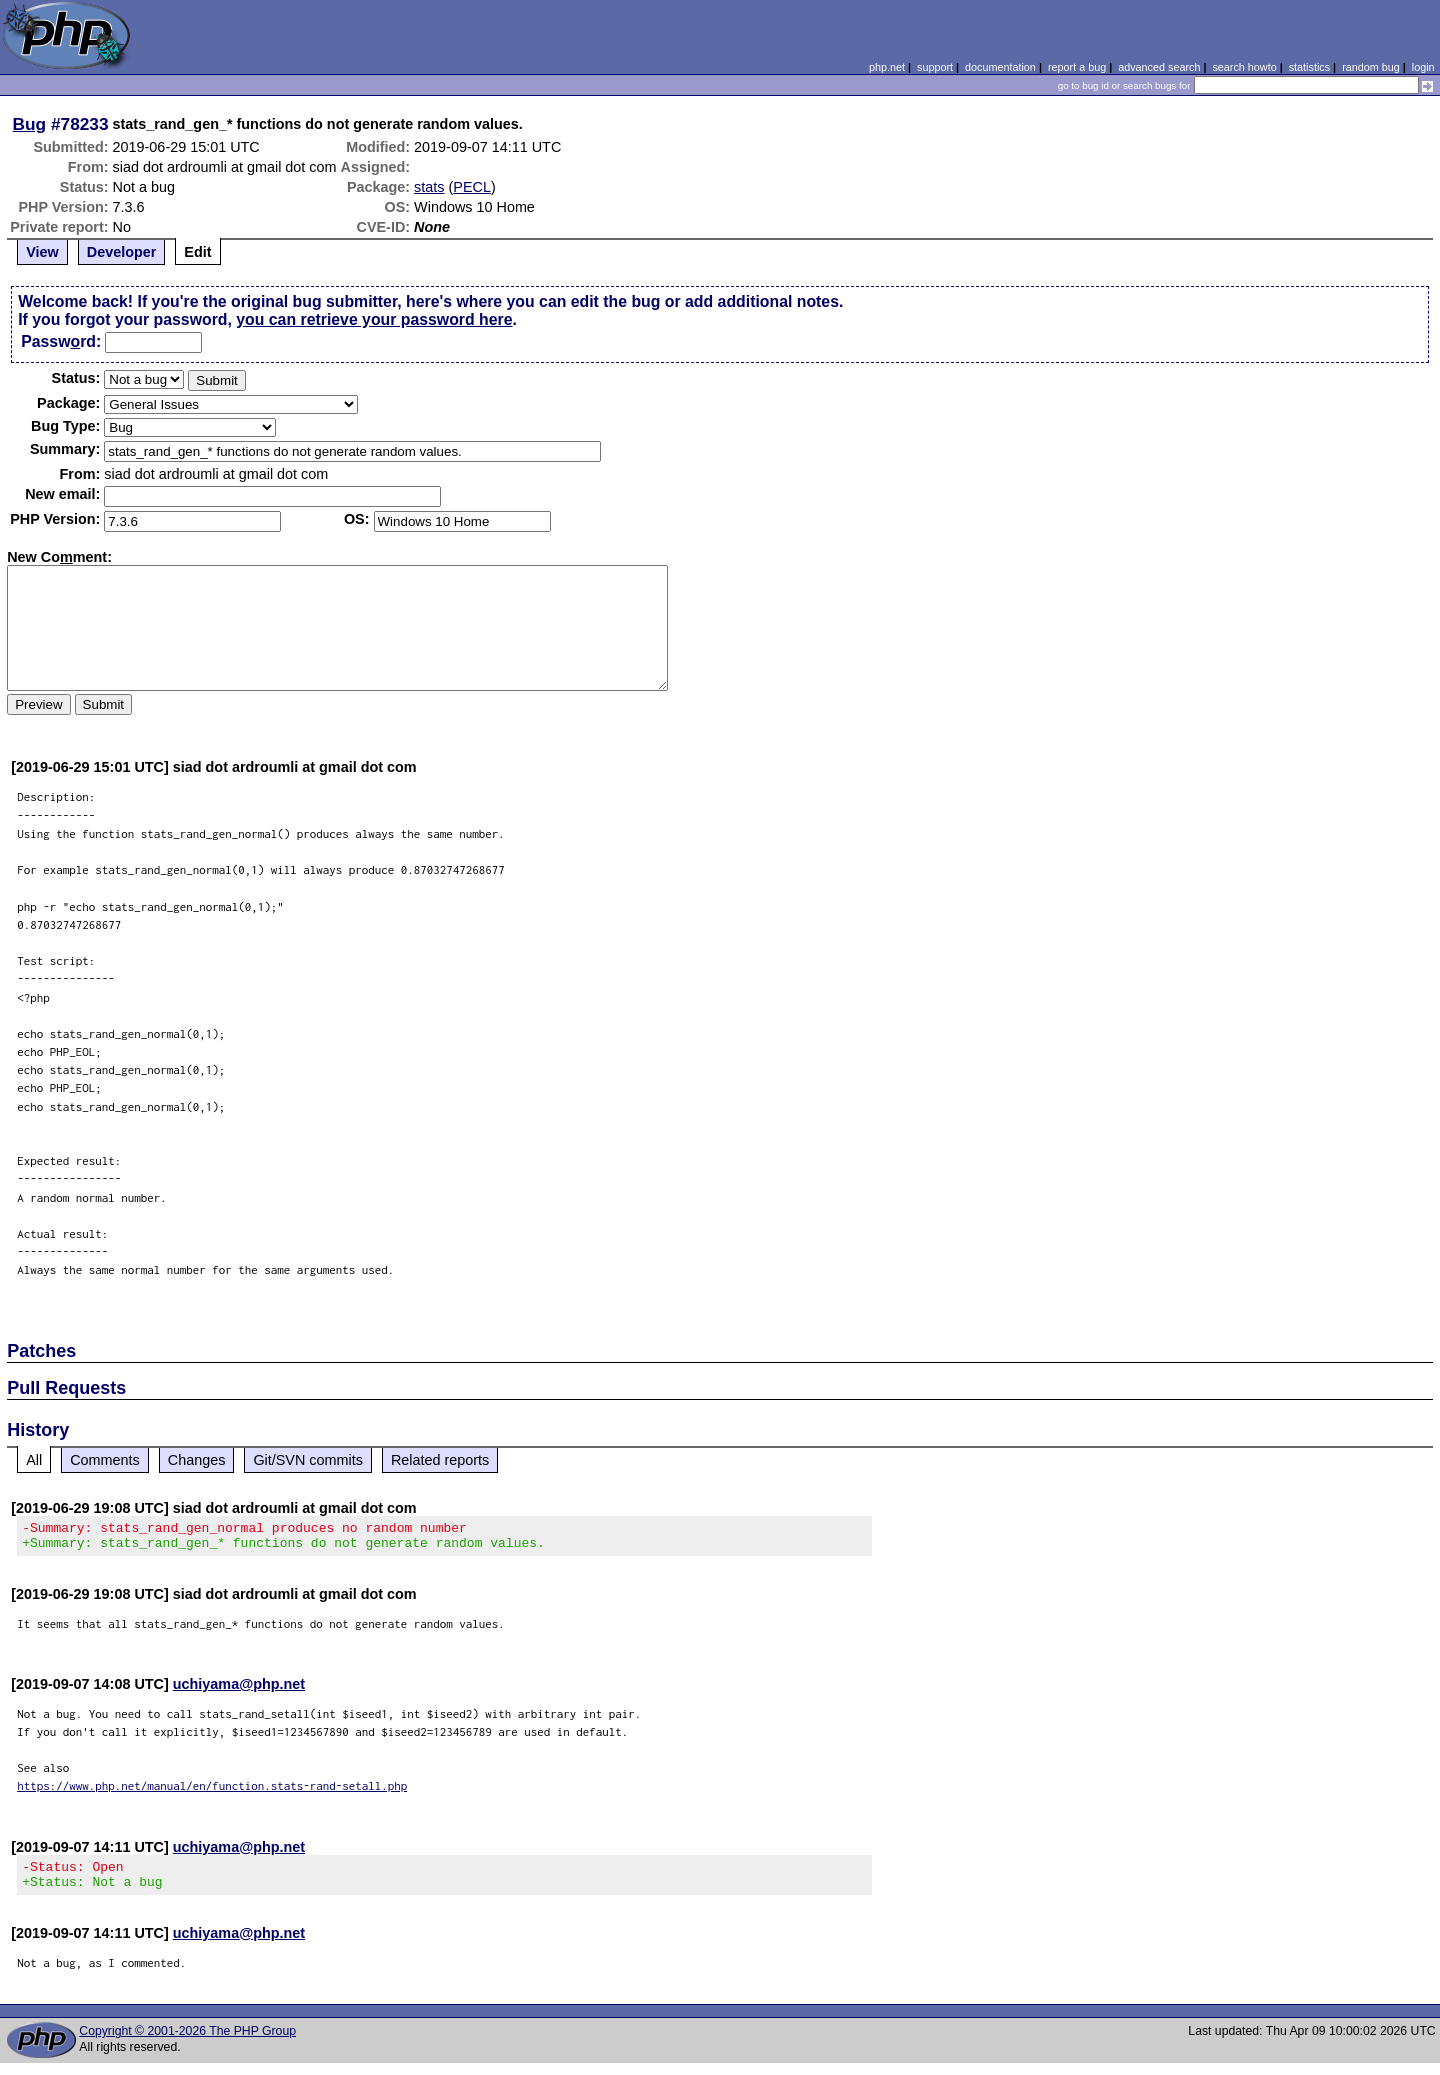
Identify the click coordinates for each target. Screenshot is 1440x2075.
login (1423, 67)
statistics (1309, 67)
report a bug (1077, 67)
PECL (472, 187)
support (935, 67)
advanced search (1159, 67)
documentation (1000, 67)
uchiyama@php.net (239, 1690)
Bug (30, 124)
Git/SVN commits (308, 1460)
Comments (105, 1460)
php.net (887, 67)
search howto (1244, 67)
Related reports (440, 1460)
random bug (1371, 67)
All (34, 1460)
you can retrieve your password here (374, 319)
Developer (122, 252)
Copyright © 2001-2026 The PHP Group (187, 2043)
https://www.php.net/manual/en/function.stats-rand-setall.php (212, 1791)
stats (429, 187)
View (42, 252)
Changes (197, 1460)
